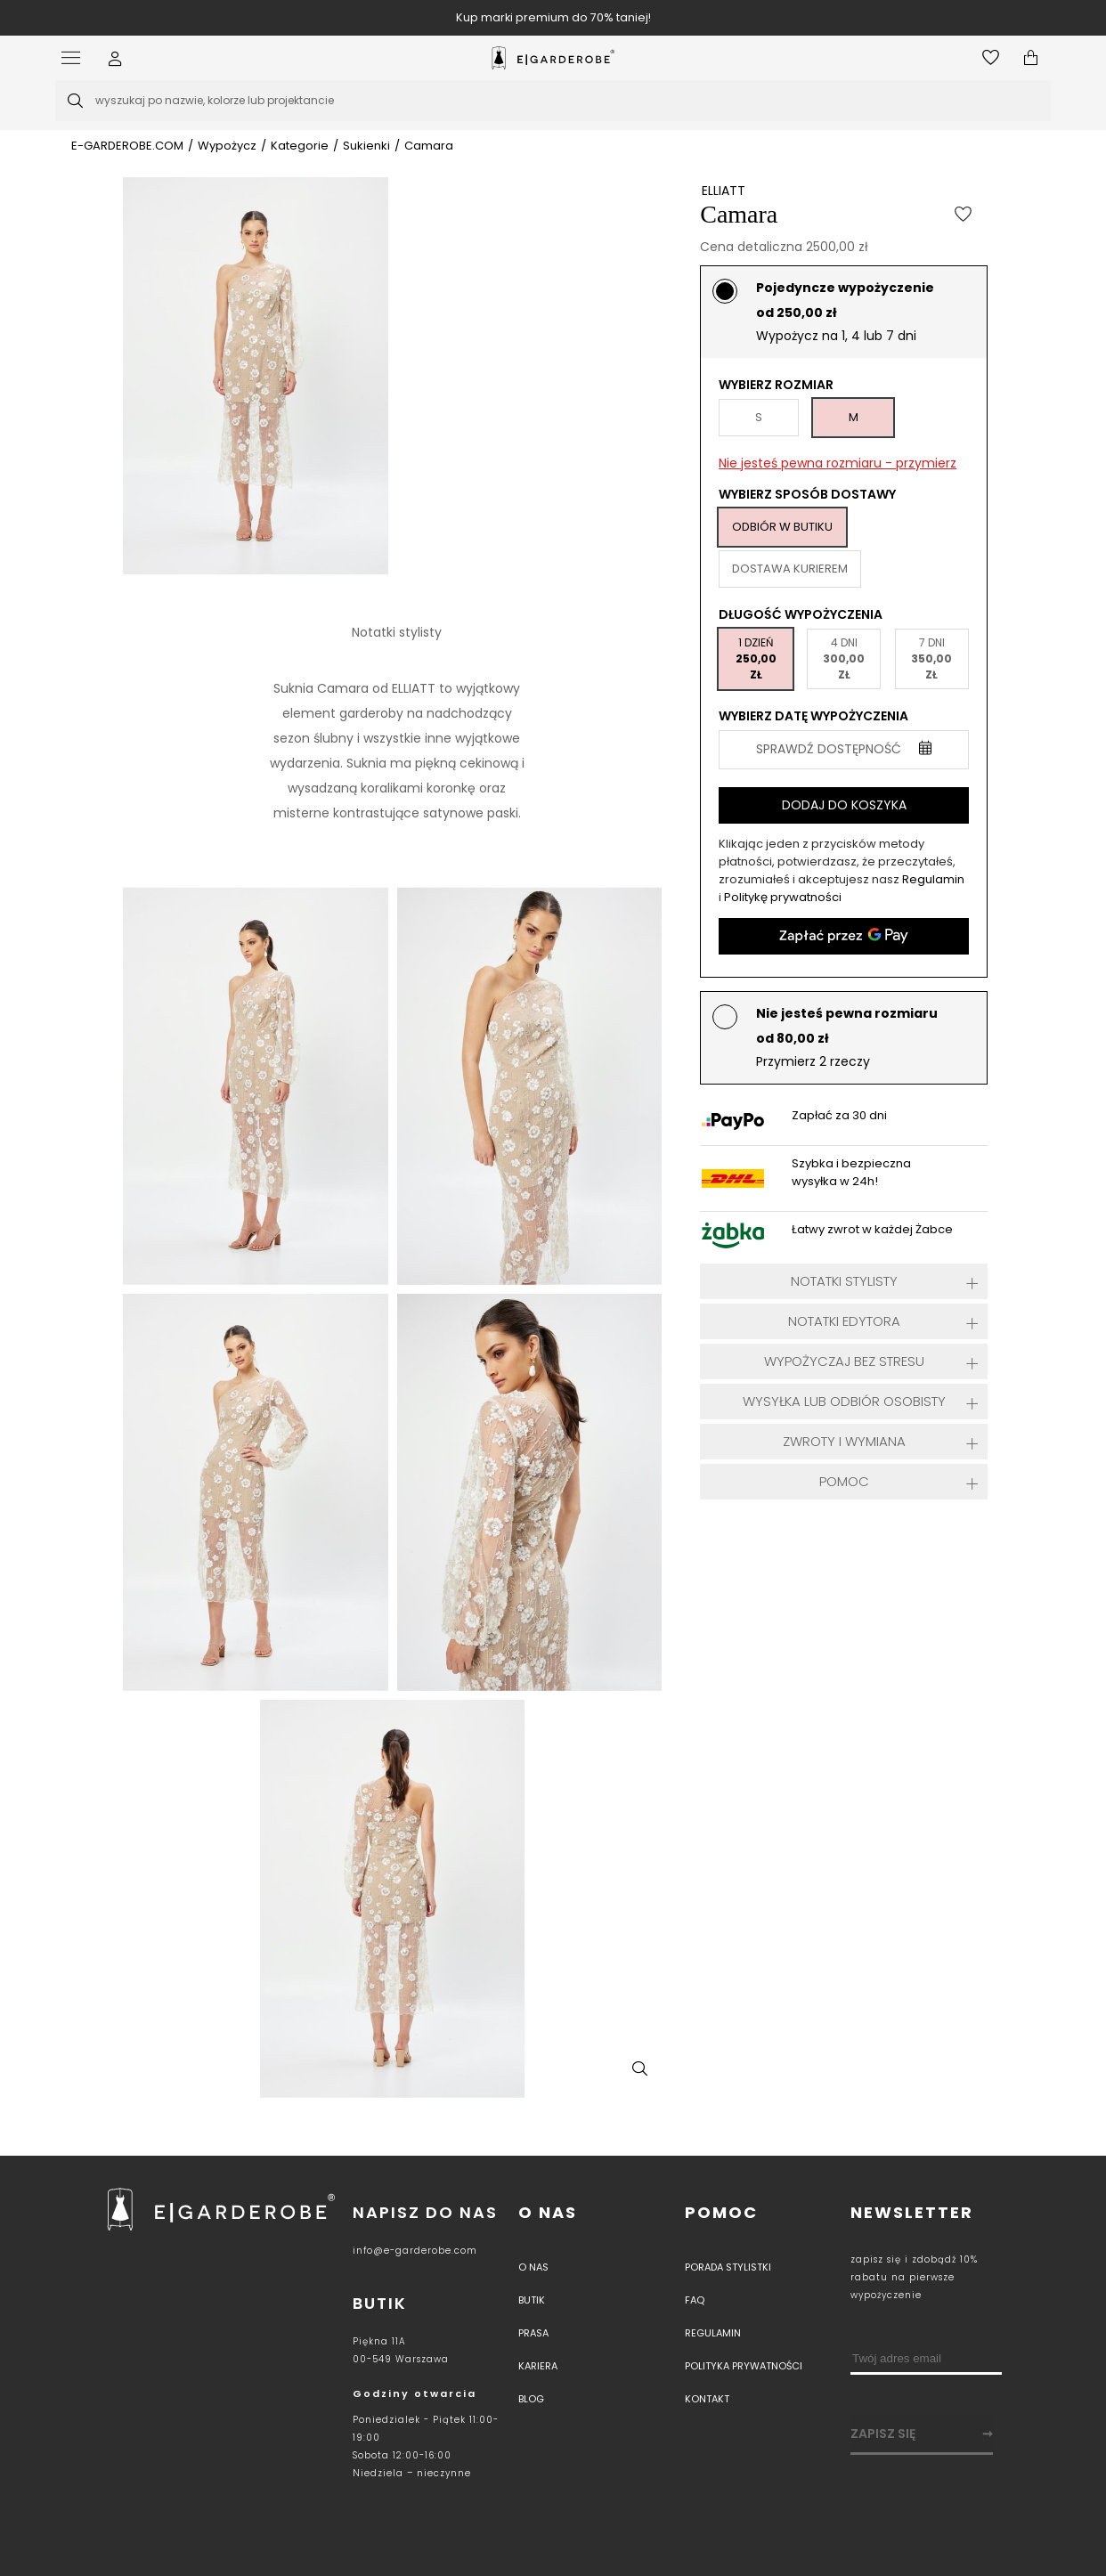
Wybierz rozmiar (776, 385)
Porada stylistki (728, 2267)
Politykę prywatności (783, 897)
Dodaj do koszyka (844, 805)
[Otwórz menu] (75, 58)
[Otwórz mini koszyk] (1031, 57)
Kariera (537, 2366)
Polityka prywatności (743, 2366)
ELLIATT (723, 190)
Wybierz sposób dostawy (807, 494)
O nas (547, 2212)
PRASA (533, 2333)
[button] (115, 58)
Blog (531, 2399)
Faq (694, 2300)
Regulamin (933, 879)
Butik (531, 2300)
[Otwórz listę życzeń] (991, 57)
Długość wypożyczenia (800, 614)
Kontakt (707, 2399)
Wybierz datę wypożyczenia (813, 716)
